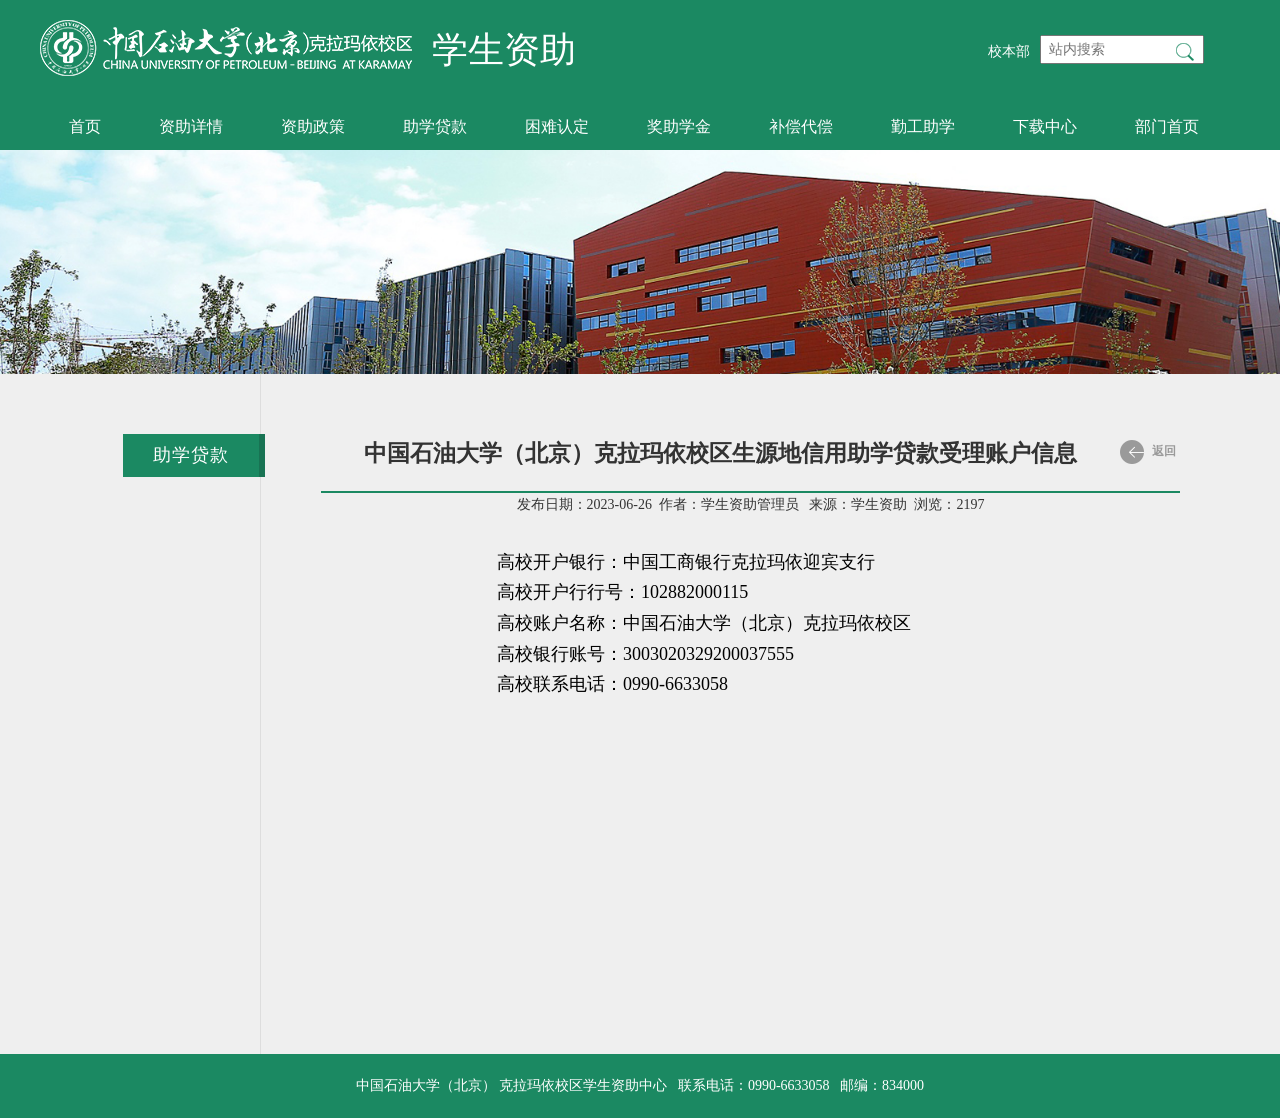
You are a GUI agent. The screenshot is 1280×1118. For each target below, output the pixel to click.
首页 (85, 126)
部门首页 (1167, 126)
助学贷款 (435, 126)
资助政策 (313, 126)
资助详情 (191, 126)
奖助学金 (679, 126)
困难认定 (557, 126)
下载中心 (1045, 126)
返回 (1148, 452)
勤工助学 (923, 126)
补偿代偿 (801, 126)
